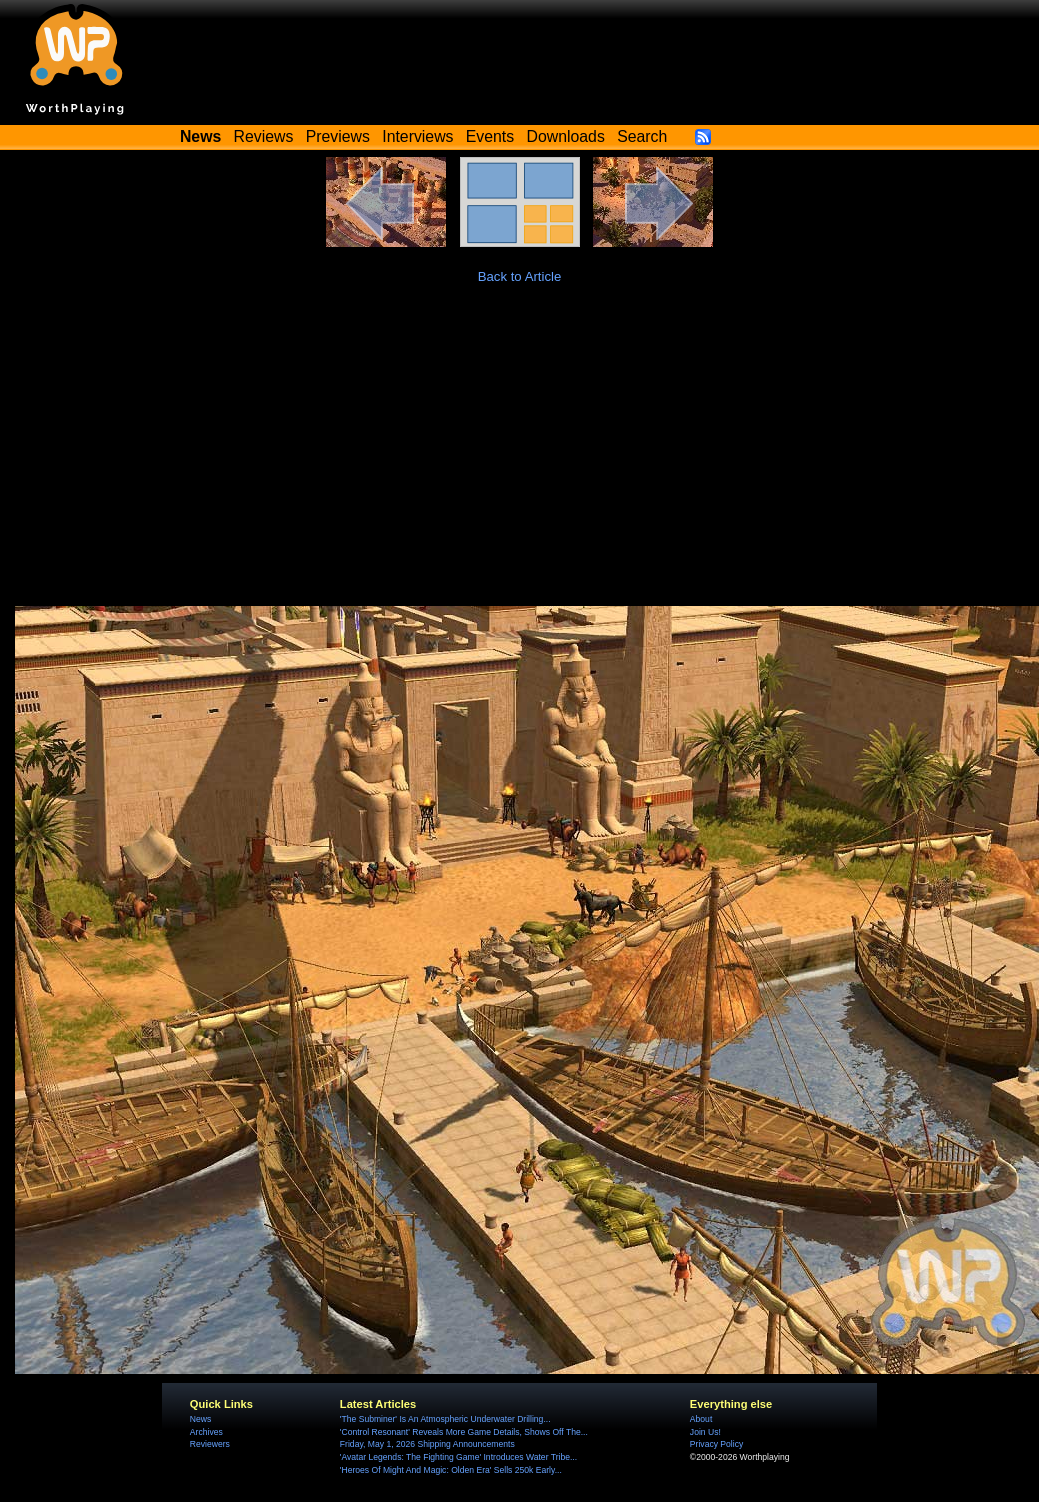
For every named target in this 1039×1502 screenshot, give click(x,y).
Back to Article (520, 276)
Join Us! (705, 1432)
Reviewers (210, 1444)
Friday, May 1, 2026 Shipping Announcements (427, 1444)
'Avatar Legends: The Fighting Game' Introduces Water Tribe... (458, 1457)
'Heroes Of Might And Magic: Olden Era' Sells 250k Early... (451, 1470)
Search (642, 136)
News (200, 1419)
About (701, 1419)
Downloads (566, 136)
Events (490, 136)
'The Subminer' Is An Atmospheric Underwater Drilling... (445, 1419)
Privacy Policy (716, 1444)
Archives (206, 1432)
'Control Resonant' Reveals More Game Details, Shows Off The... (464, 1432)
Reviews (264, 136)
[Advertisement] (520, 456)
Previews (338, 136)
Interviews (417, 136)
